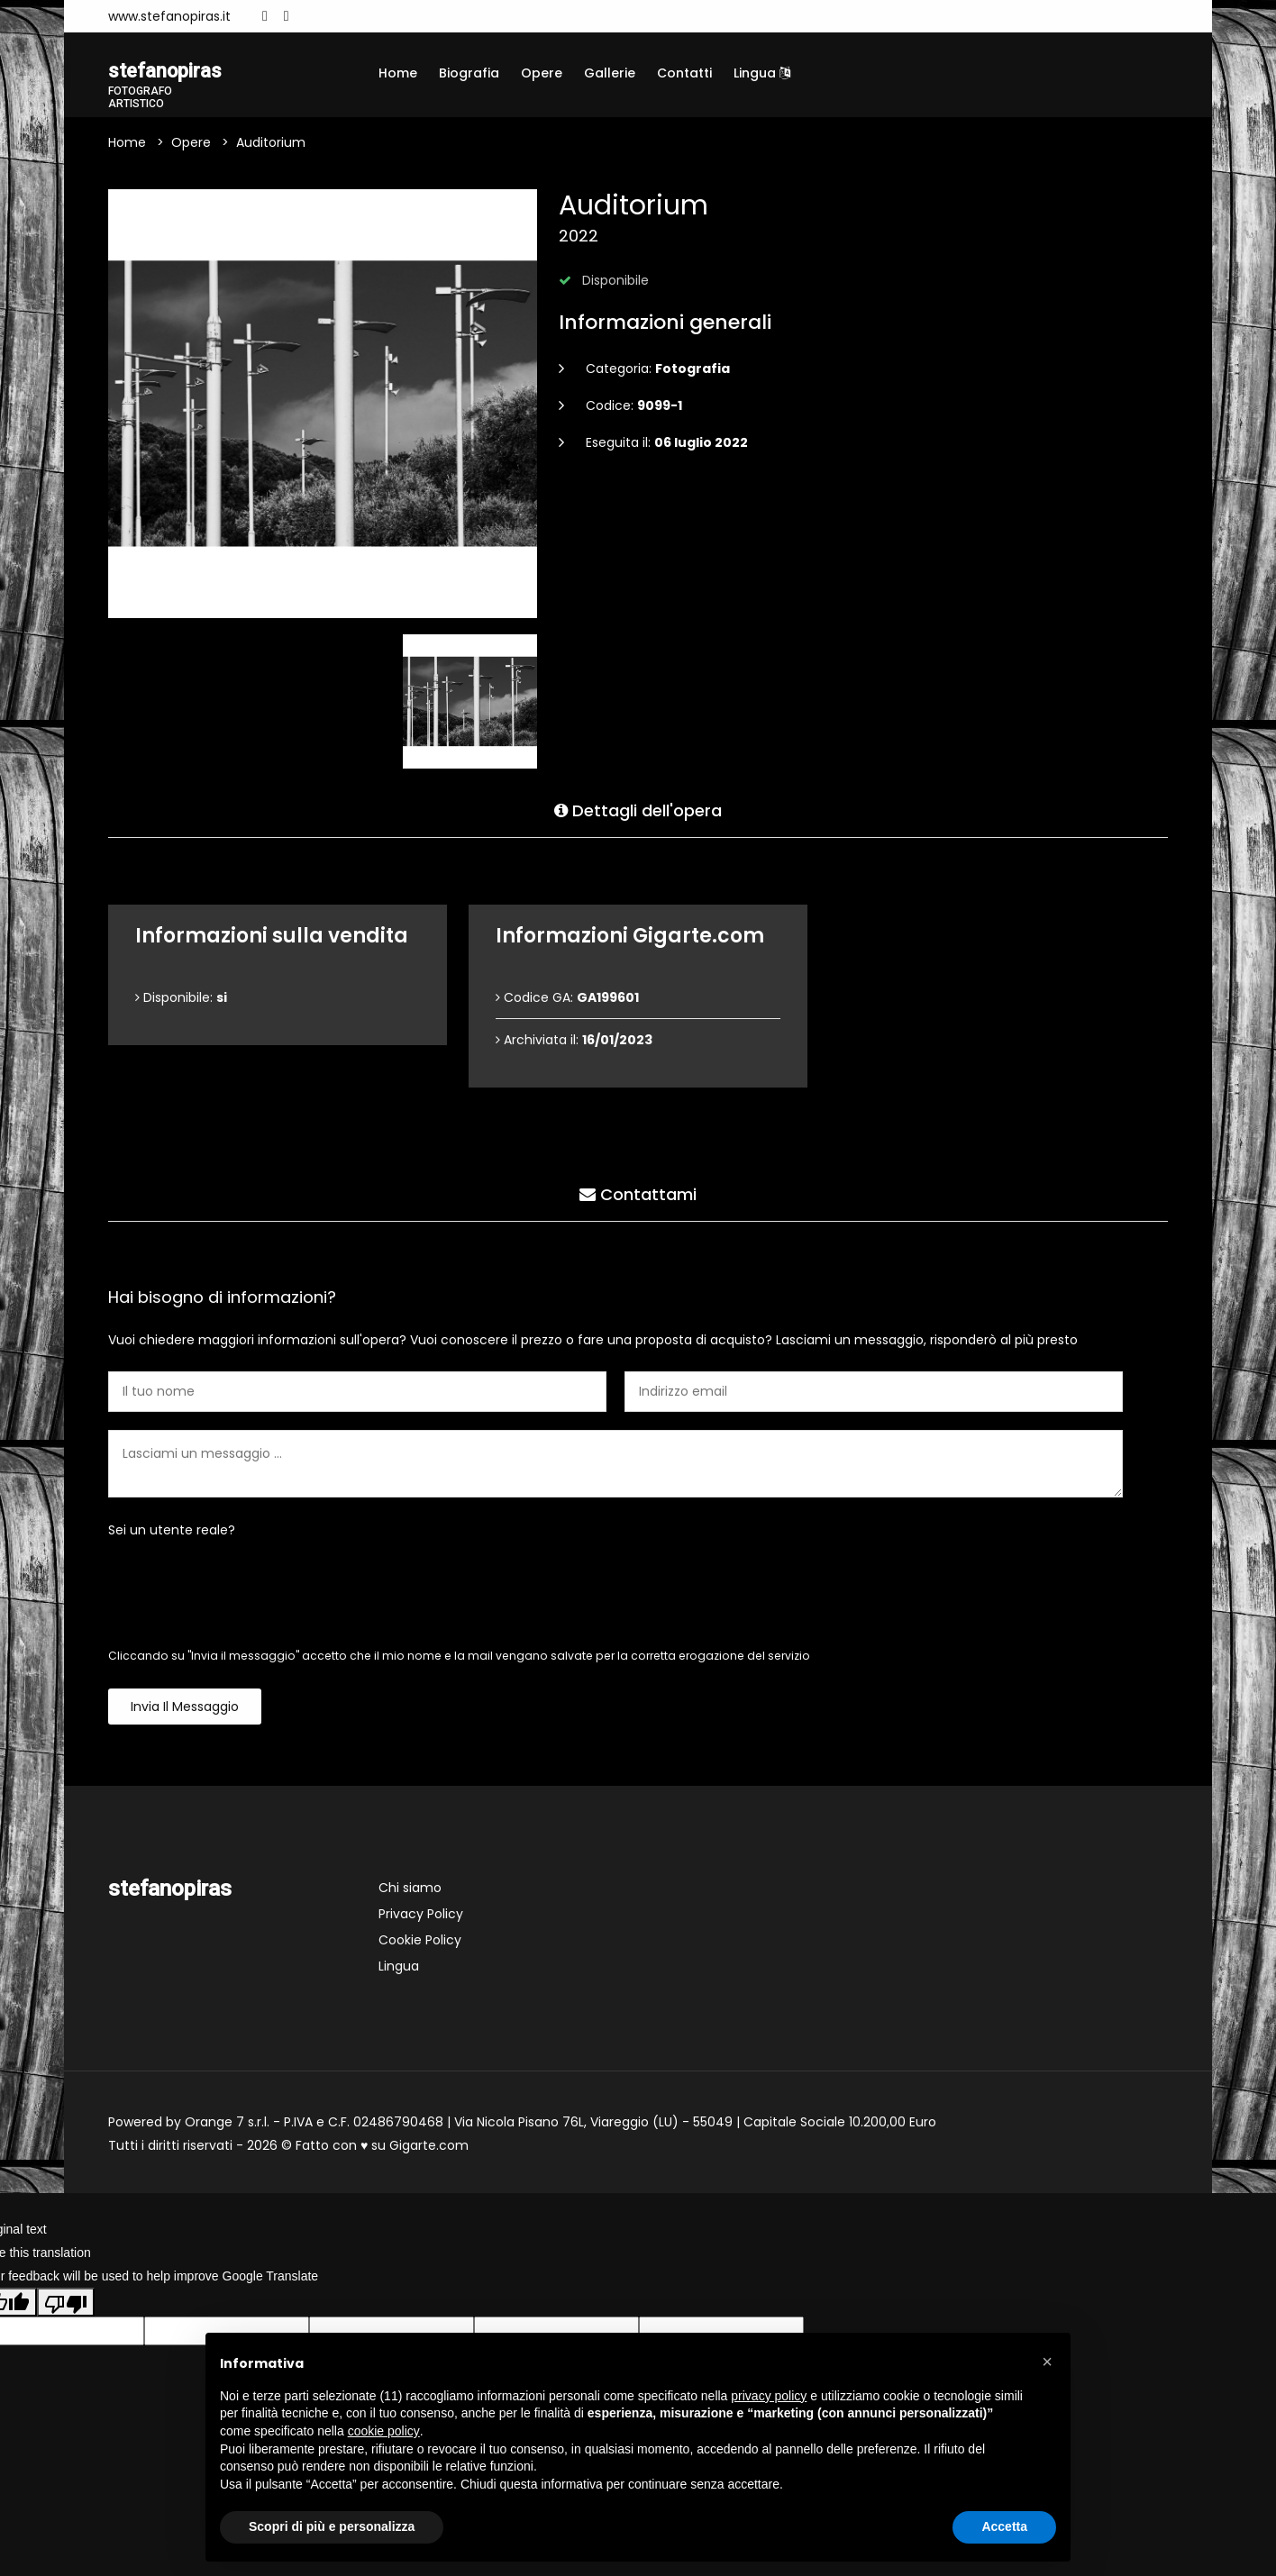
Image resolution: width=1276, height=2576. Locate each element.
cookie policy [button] (384, 2431)
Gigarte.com (429, 2148)
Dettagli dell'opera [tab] (638, 809)
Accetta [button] (1004, 2526)
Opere (541, 73)
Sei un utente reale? (171, 1533)
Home (397, 73)
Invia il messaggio (185, 1709)
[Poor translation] (66, 2303)
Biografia (469, 73)
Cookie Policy (419, 1943)
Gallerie (609, 73)
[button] (1047, 2361)
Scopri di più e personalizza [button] (332, 2526)
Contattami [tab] (638, 1193)
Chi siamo (410, 1890)
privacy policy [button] (769, 2396)
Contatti (684, 73)
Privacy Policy (420, 1916)
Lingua (762, 73)
